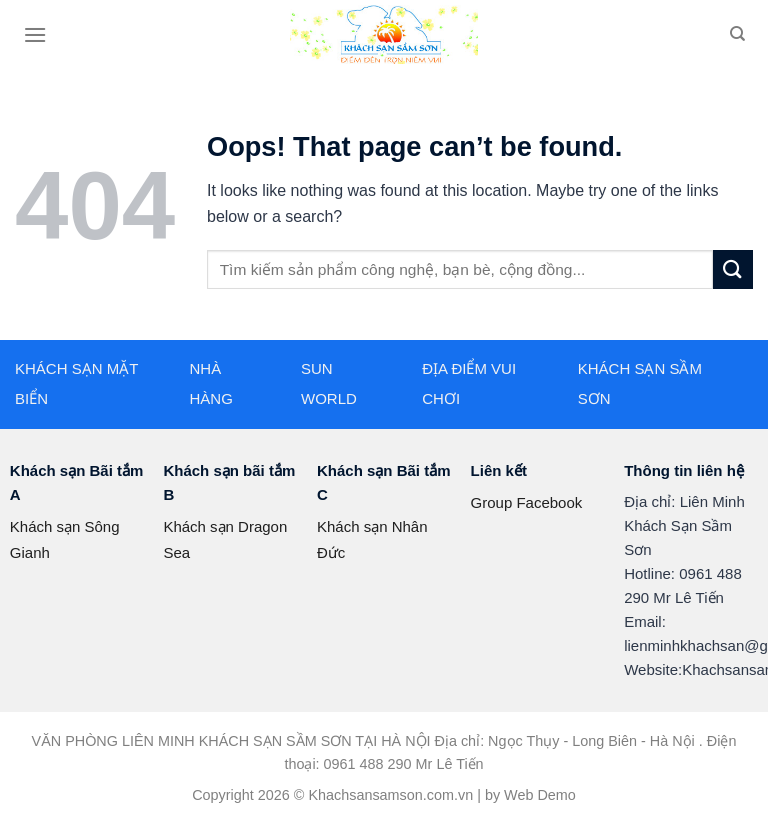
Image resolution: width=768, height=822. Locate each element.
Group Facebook (527, 502)
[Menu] (35, 34)
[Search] (737, 34)
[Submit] (733, 269)
